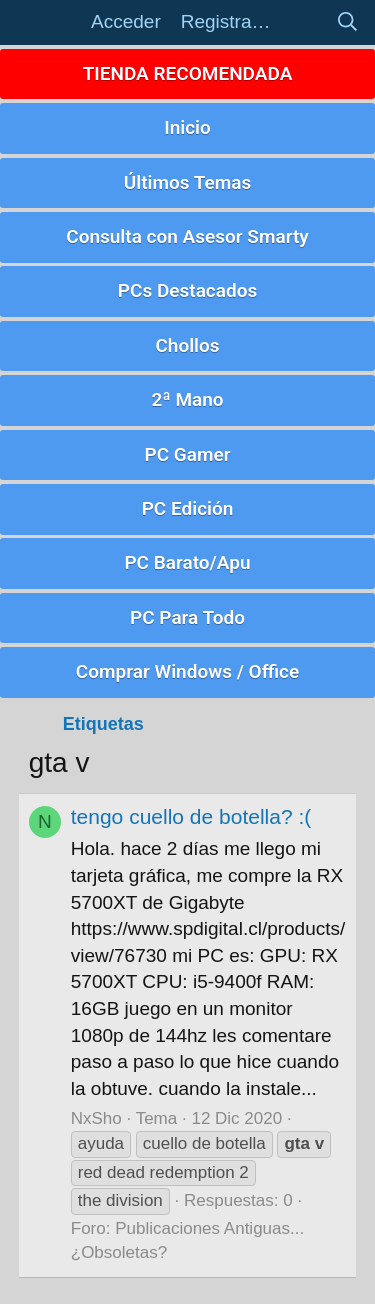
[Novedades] (303, 22)
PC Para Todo (187, 617)
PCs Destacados (187, 290)
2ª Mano (187, 399)
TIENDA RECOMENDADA (188, 73)
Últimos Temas (188, 182)
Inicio (187, 127)
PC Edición (188, 508)
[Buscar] (347, 22)
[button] (49, 22)
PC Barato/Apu (187, 562)
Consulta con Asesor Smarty (187, 236)
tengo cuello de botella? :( (191, 816)
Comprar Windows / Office (187, 671)
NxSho (96, 1118)
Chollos (187, 345)
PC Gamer (187, 454)
